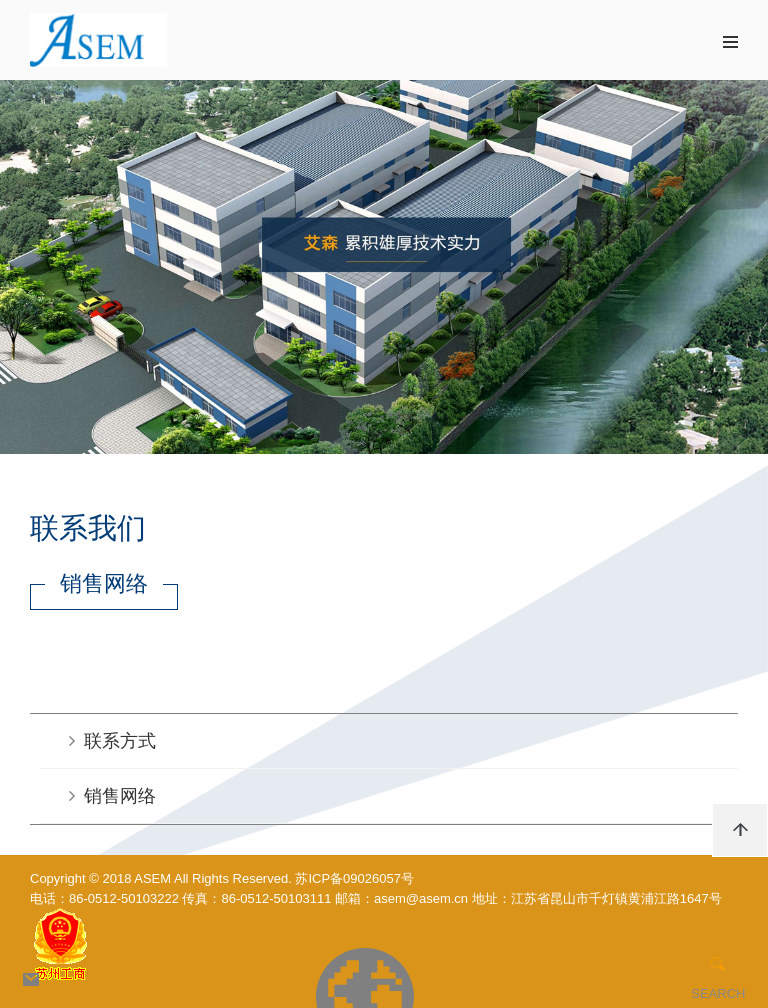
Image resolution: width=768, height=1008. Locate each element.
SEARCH (718, 993)
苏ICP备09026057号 (354, 878)
